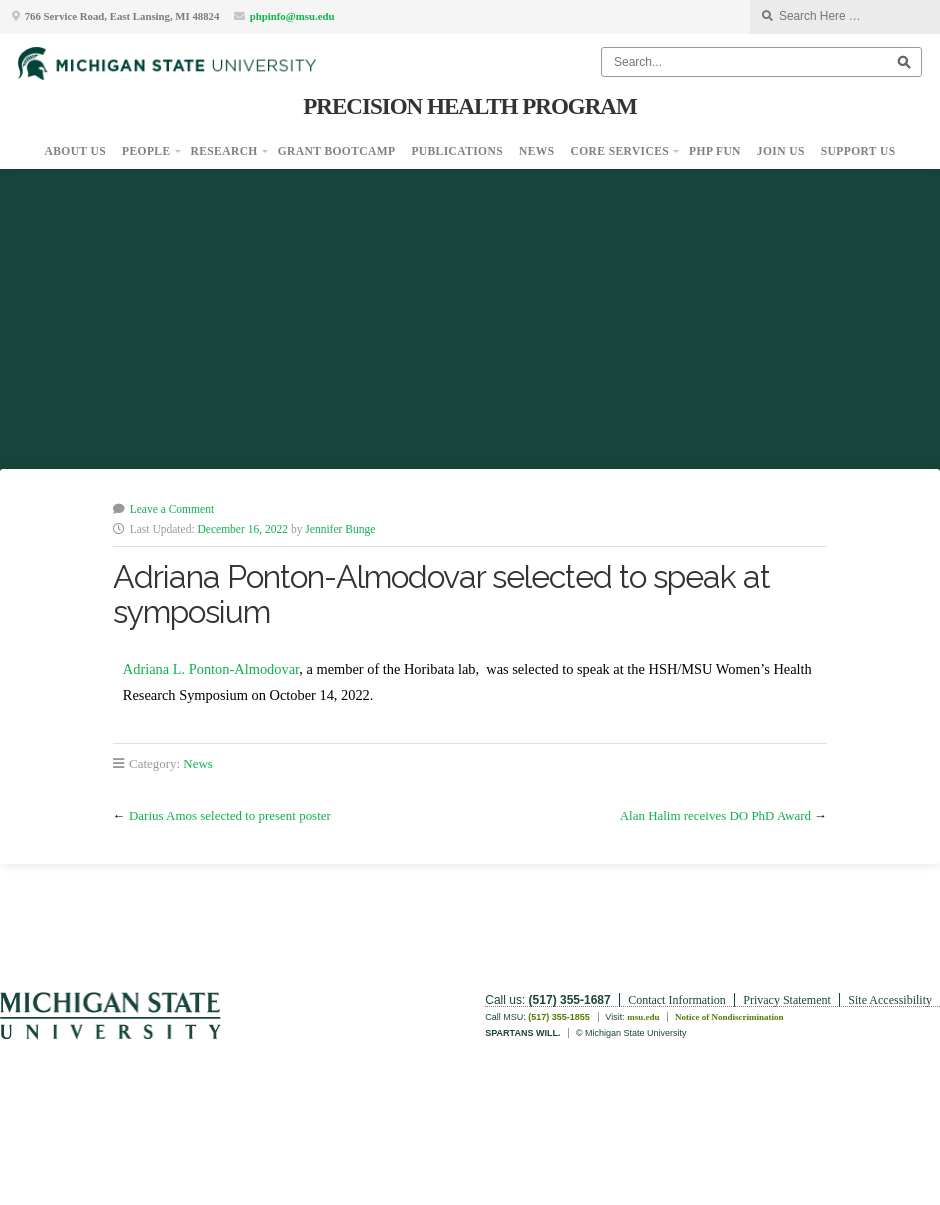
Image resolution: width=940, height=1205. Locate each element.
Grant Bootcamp (337, 151)
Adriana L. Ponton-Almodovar (211, 669)
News (537, 151)
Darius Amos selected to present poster (230, 815)
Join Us (781, 151)
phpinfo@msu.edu (292, 16)
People (146, 151)
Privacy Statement (787, 1000)
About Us (76, 151)
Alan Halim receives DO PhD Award (715, 815)
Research (224, 151)
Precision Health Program (469, 106)
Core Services (620, 151)
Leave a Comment (172, 509)
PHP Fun (715, 151)
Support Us (858, 151)
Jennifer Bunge (340, 529)
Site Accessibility (890, 1000)
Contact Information (677, 1000)
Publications (457, 151)
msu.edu (643, 1017)
